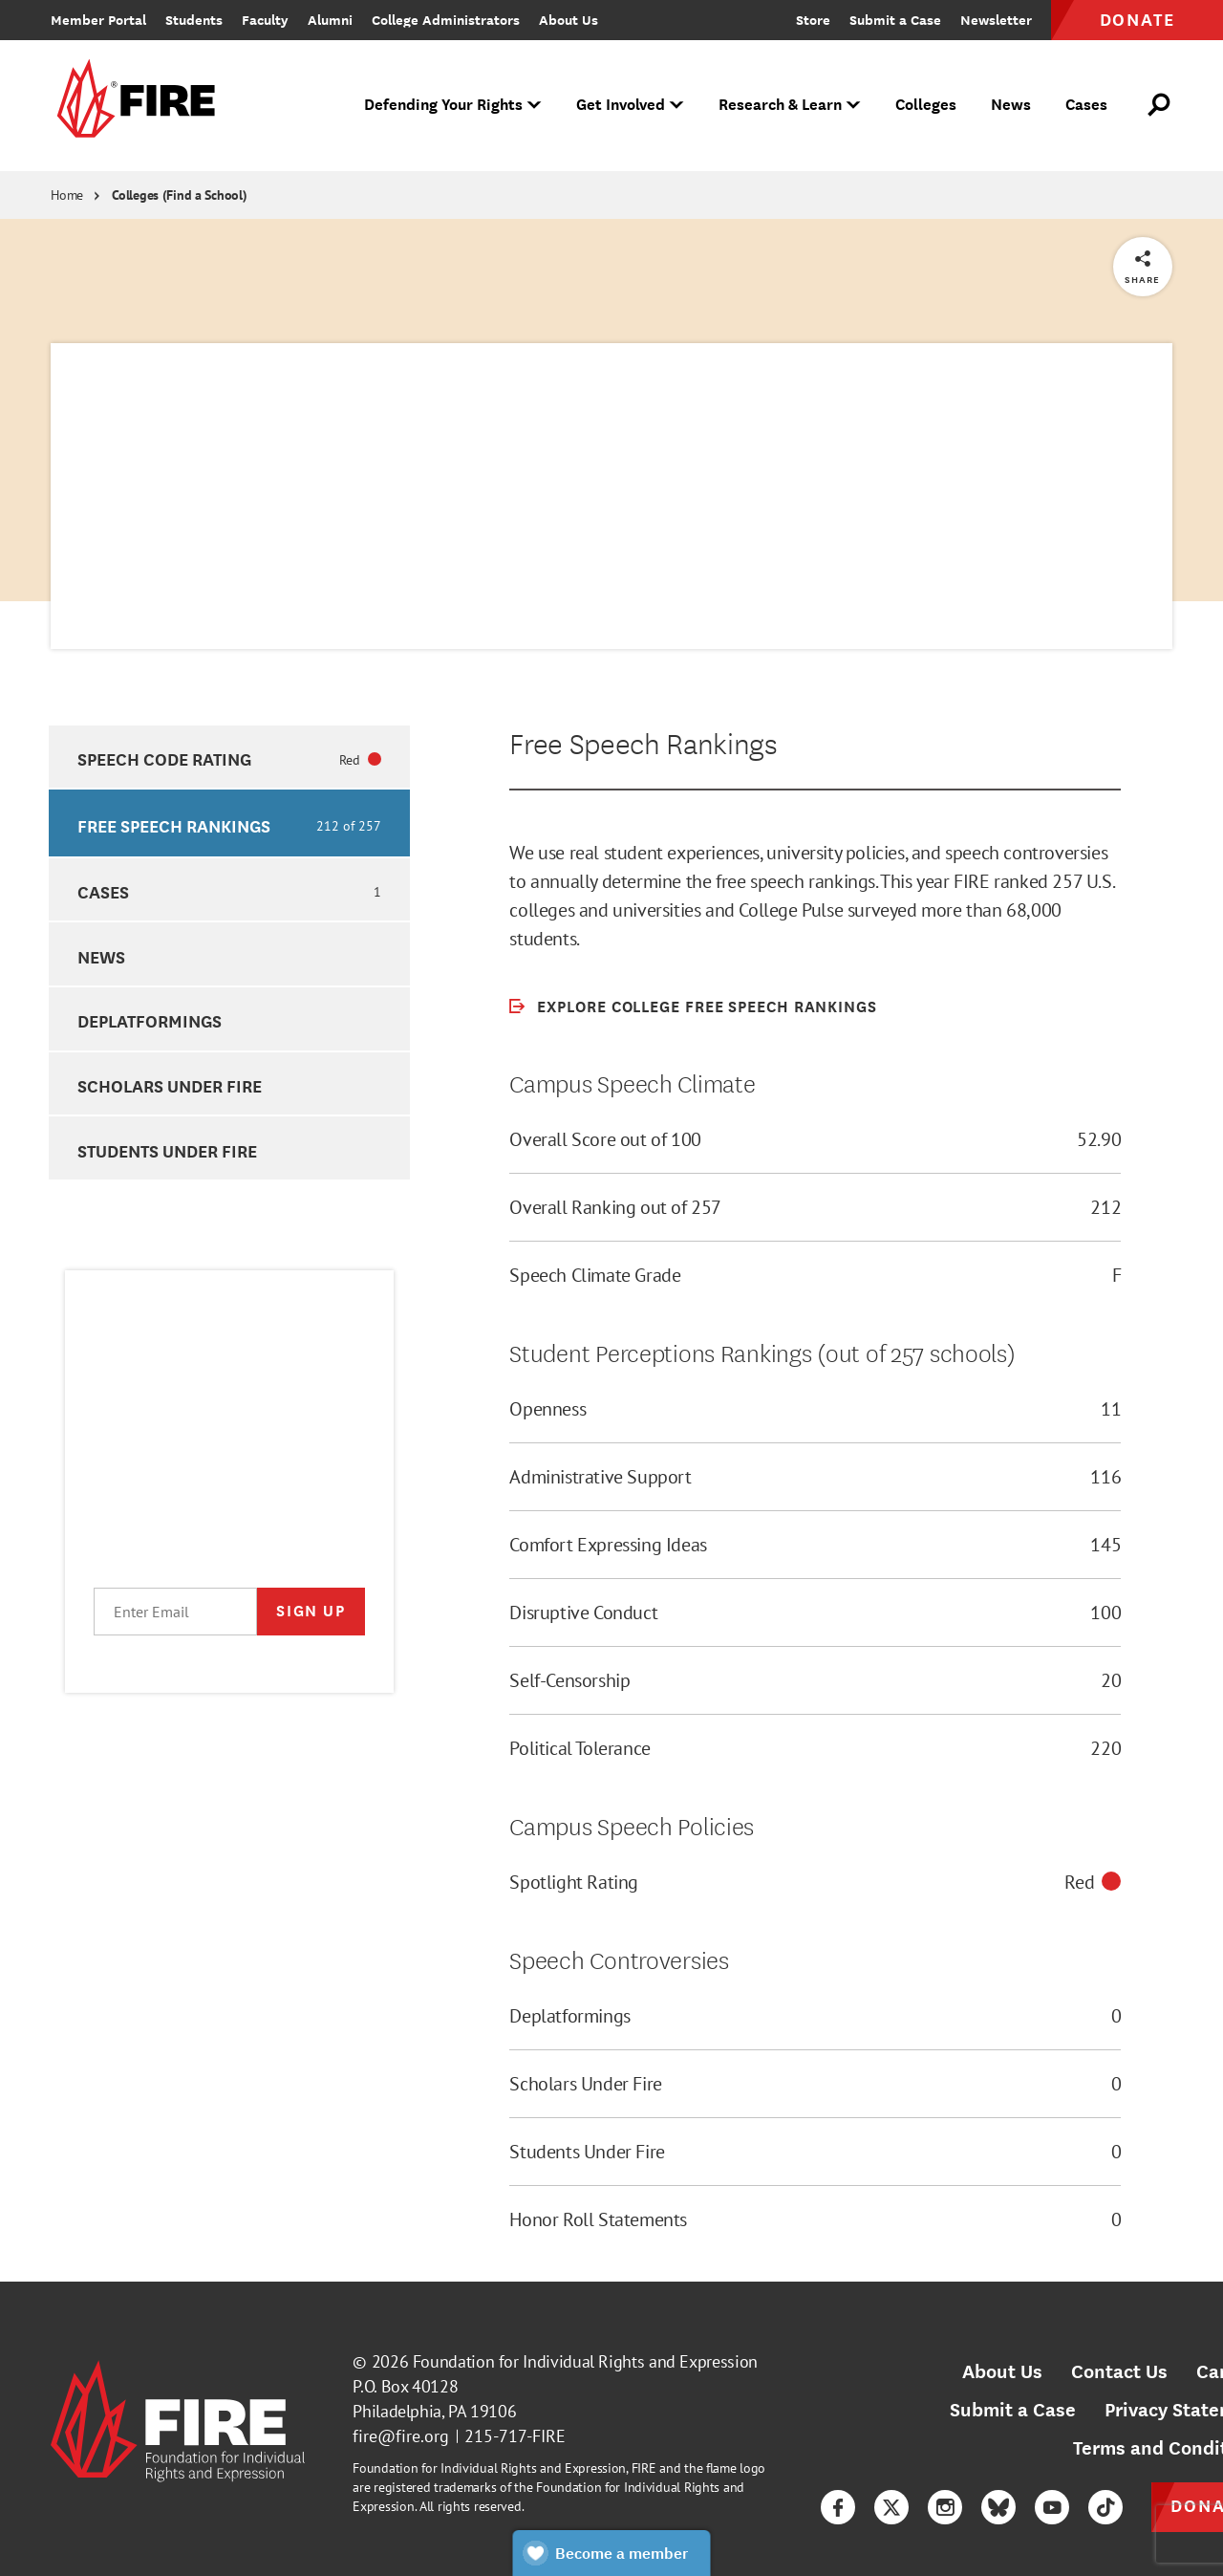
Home (67, 195)
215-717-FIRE (515, 2436)
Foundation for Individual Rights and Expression (585, 2361)
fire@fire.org (401, 2436)
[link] (133, 105)
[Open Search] (1160, 105)
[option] (229, 757)
